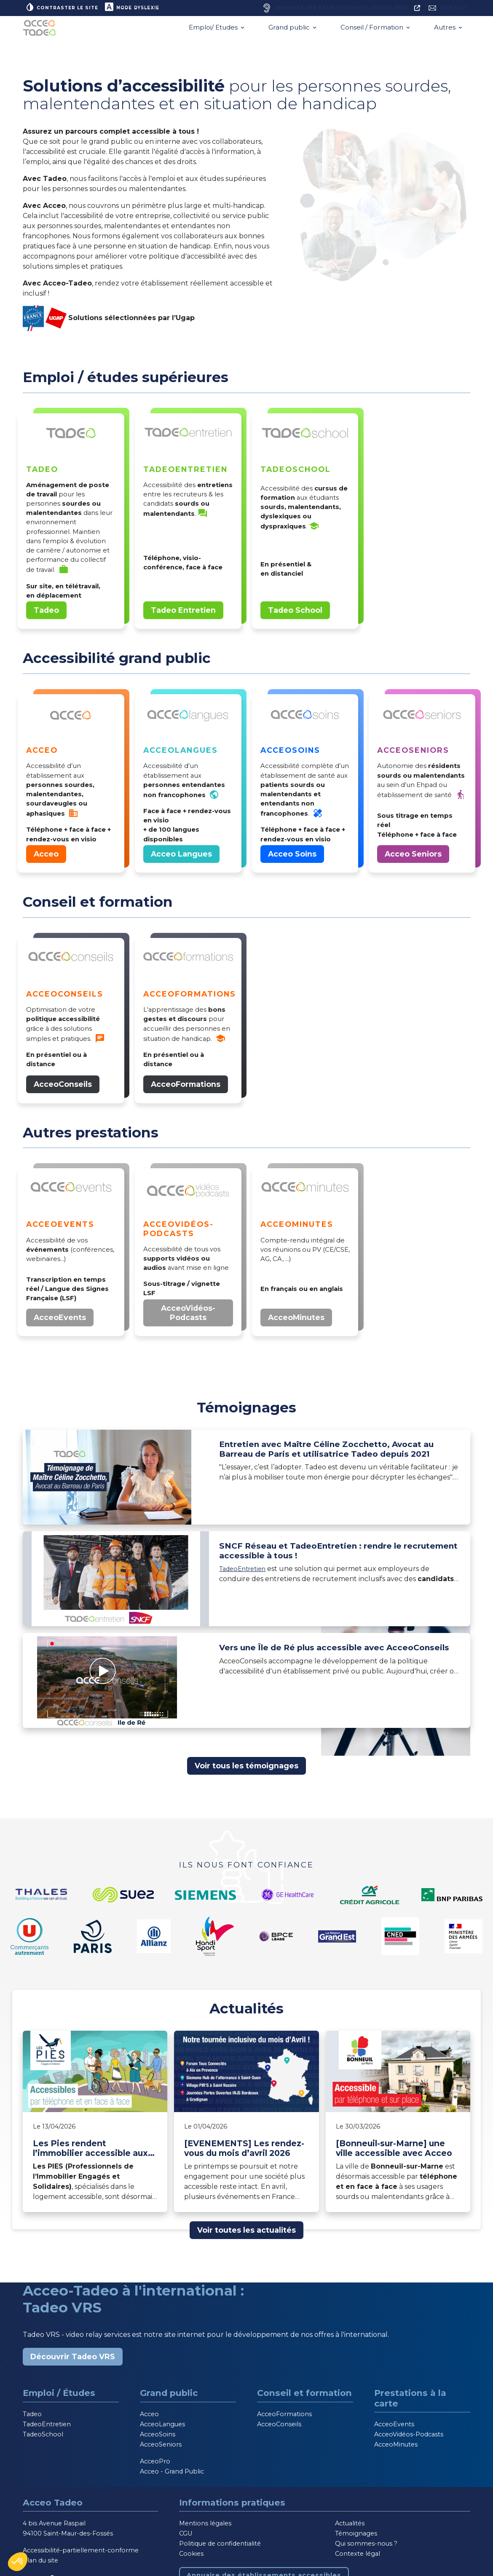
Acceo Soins (292, 857)
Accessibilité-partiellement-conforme (81, 2554)
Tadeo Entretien (183, 613)
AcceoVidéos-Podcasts (188, 1316)
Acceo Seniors (413, 857)
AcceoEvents (60, 1321)
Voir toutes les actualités (246, 2233)
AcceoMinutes (296, 1321)
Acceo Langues (181, 857)
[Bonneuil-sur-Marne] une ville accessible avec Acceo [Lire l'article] (394, 2151)
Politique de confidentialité (220, 2547)
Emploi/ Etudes (214, 31)
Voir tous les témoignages (246, 1769)
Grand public (289, 31)
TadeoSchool (43, 2438)
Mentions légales (205, 2527)
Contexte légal (357, 2557)
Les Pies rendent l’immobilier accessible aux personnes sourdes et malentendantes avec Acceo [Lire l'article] (94, 2151)
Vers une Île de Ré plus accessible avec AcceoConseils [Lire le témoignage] (317, 1658)
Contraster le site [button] (64, 8)
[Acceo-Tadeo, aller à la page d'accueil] (42, 31)
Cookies (191, 2557)
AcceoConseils (63, 1087)
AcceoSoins (157, 2438)
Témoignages (356, 2537)
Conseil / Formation (372, 31)
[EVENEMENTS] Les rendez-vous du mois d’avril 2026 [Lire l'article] (244, 2151)
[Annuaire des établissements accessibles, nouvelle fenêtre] (330, 9)
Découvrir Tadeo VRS (72, 2360)
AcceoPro (155, 2465)
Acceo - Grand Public (172, 2475)
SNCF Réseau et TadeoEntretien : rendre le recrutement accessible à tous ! (327, 1556)
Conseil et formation (304, 2396)
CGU (185, 2537)
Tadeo (46, 613)
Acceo (46, 857)
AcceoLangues (162, 2428)
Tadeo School (295, 613)
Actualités (349, 2527)
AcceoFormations (185, 1087)
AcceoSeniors (161, 2448)
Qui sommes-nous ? (366, 2547)
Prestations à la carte (410, 2401)
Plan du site (40, 2564)
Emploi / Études (59, 2396)
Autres (445, 31)
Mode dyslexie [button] (140, 8)
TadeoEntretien (246, 1576)
